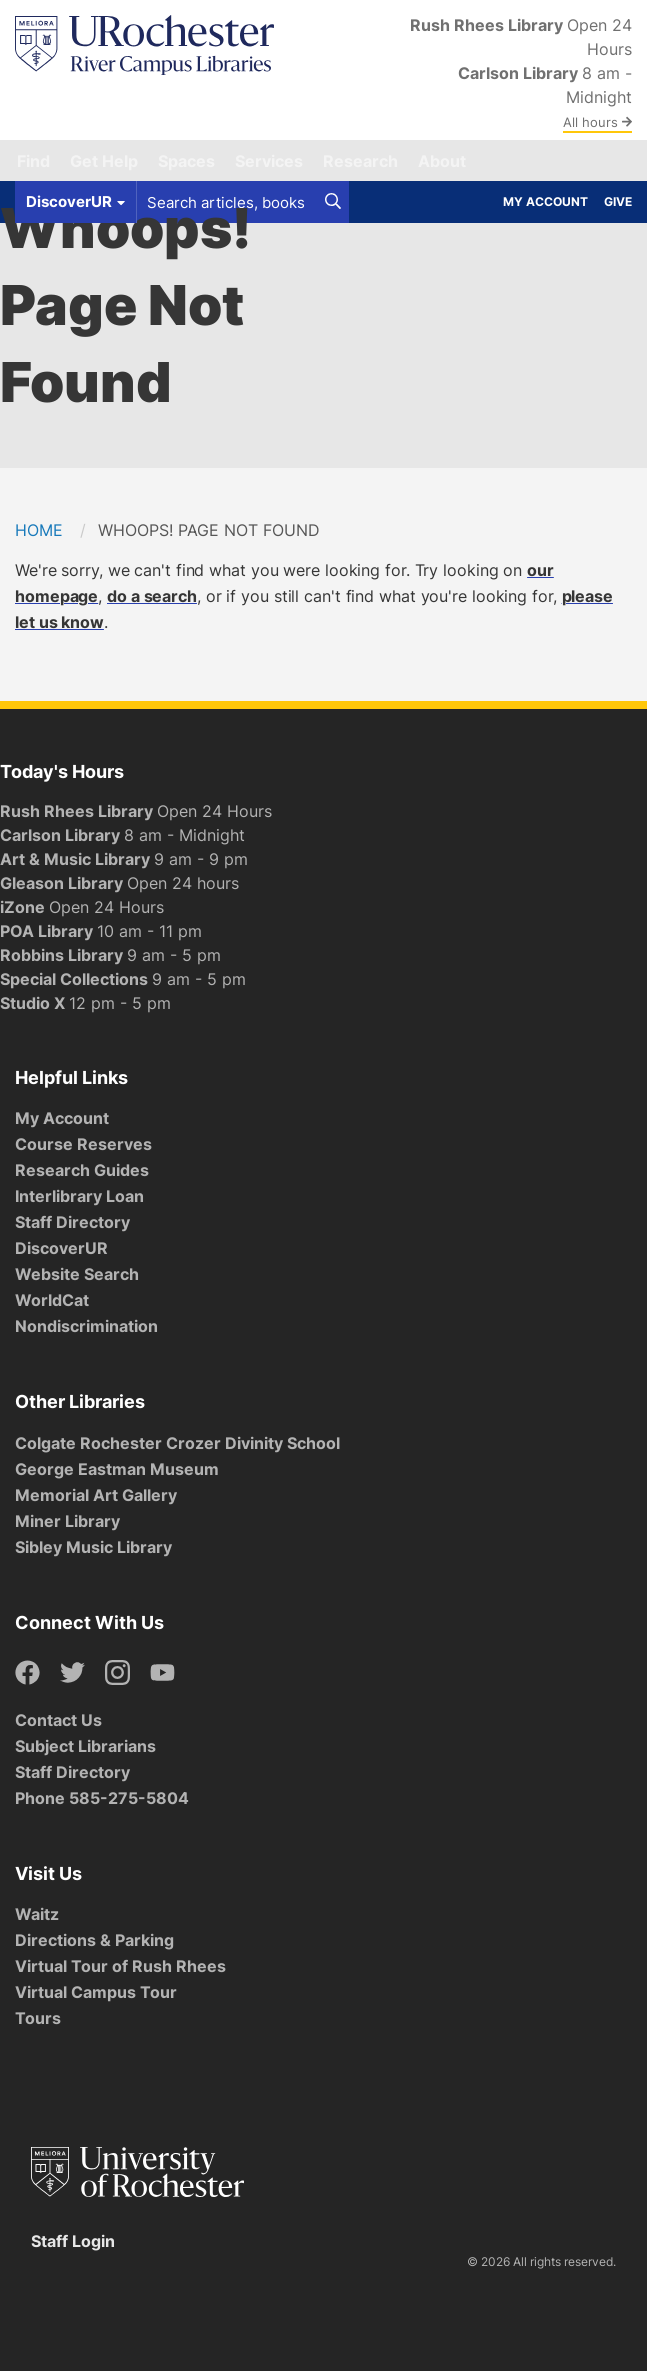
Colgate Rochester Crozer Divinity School (177, 1443)
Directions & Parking (94, 1940)
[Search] (333, 202)
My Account (545, 201)
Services (269, 161)
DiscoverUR (61, 1248)
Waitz (37, 1914)
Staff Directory (72, 1222)
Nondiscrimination (86, 1326)
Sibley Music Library (93, 1547)
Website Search (77, 1274)
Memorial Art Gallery (96, 1495)
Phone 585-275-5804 (102, 1798)
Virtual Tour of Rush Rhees (120, 1966)
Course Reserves (83, 1144)
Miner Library (67, 1521)
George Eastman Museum (117, 1469)
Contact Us (58, 1720)
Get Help (104, 161)
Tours (38, 2018)
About (442, 161)
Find (33, 161)
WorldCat (52, 1300)
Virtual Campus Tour (96, 1992)
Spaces (186, 161)
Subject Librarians (85, 1746)
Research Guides (82, 1170)
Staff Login (73, 2241)
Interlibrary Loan (79, 1196)
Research (360, 161)
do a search (152, 596)
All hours (597, 122)
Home (39, 530)
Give (618, 201)
